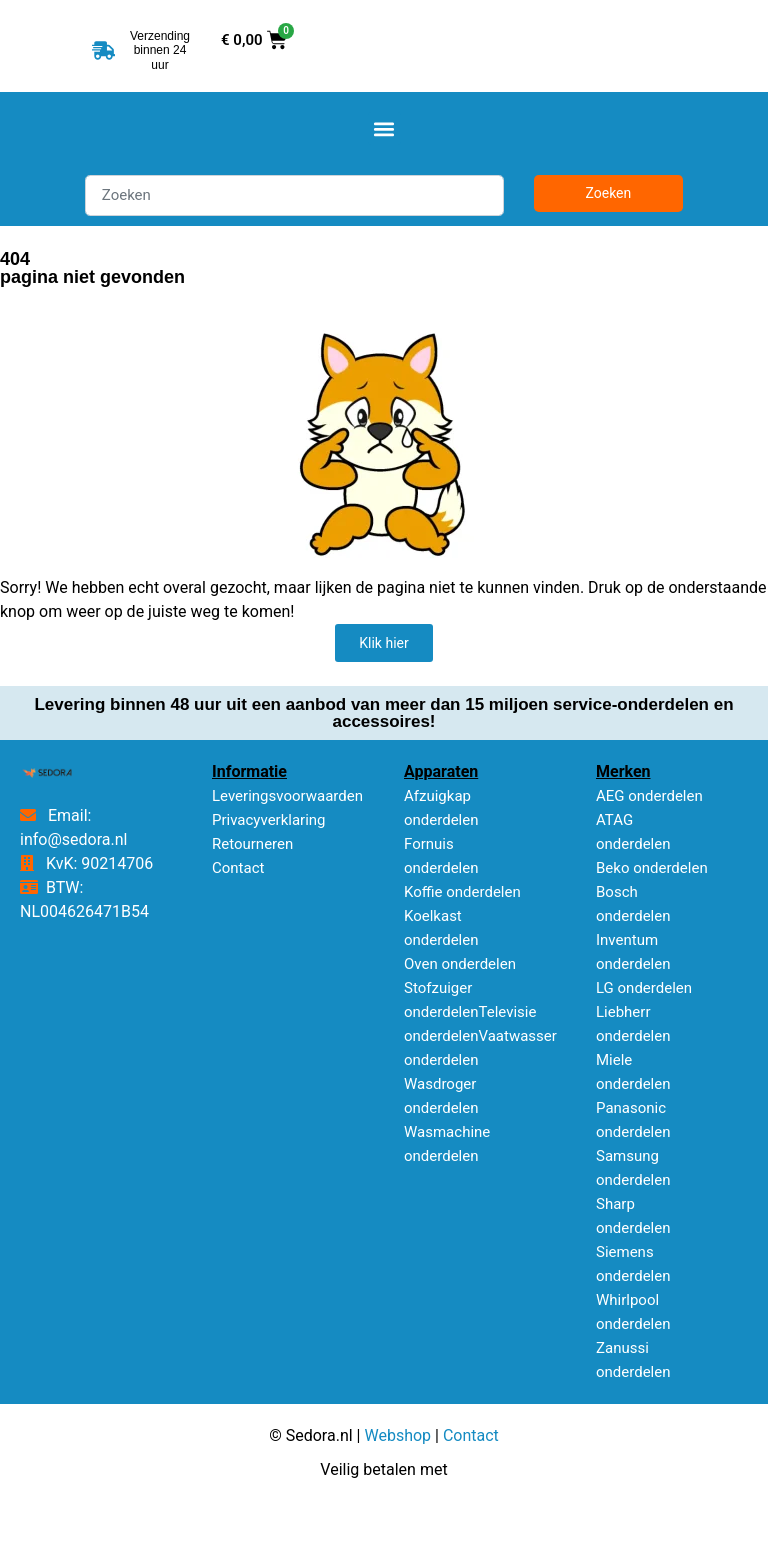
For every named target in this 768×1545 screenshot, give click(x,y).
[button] (384, 128)
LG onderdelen (644, 988)
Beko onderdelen (652, 868)
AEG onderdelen (649, 796)
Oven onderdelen (460, 964)
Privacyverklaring (269, 820)
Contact (238, 868)
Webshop (397, 1435)
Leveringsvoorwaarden (287, 796)
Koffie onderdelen (462, 892)
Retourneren (252, 844)
